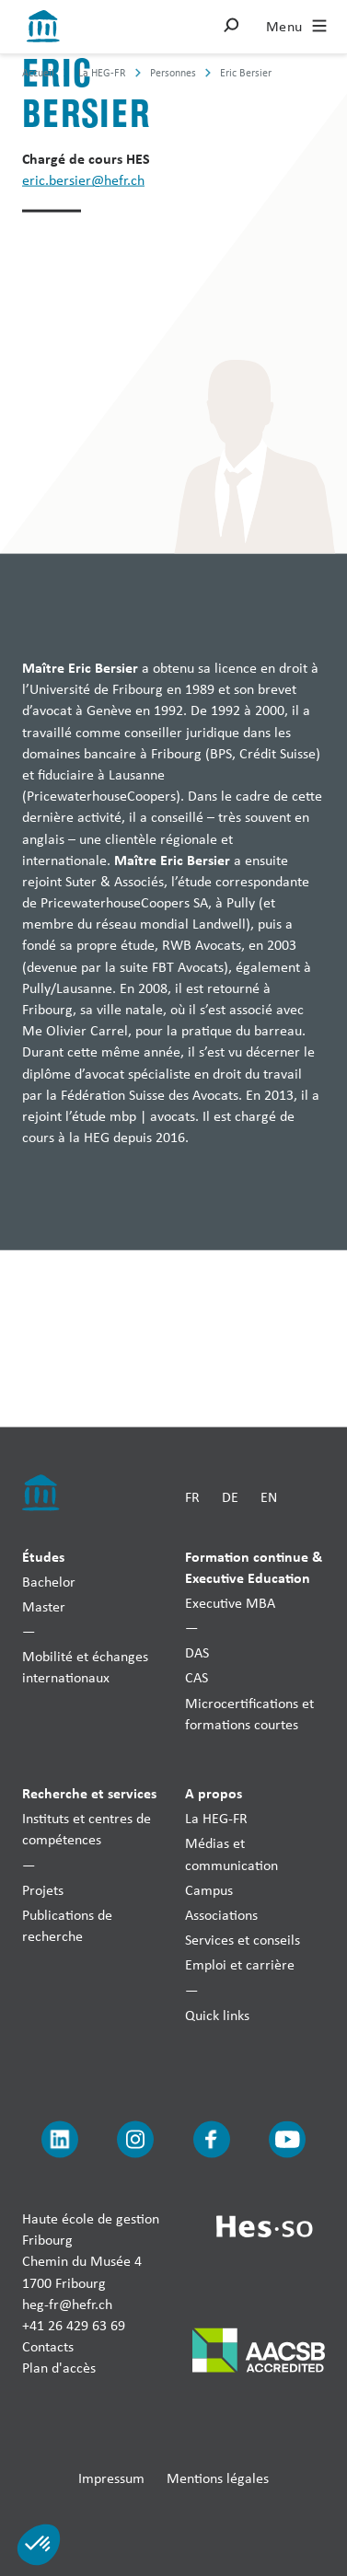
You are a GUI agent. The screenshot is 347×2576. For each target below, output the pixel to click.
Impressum (111, 2477)
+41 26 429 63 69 (73, 2325)
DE (230, 1496)
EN (268, 1496)
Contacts (48, 2346)
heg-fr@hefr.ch (67, 2303)
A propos (213, 1793)
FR (192, 1496)
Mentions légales (218, 2477)
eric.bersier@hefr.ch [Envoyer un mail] (83, 180)
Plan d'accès (59, 2367)
